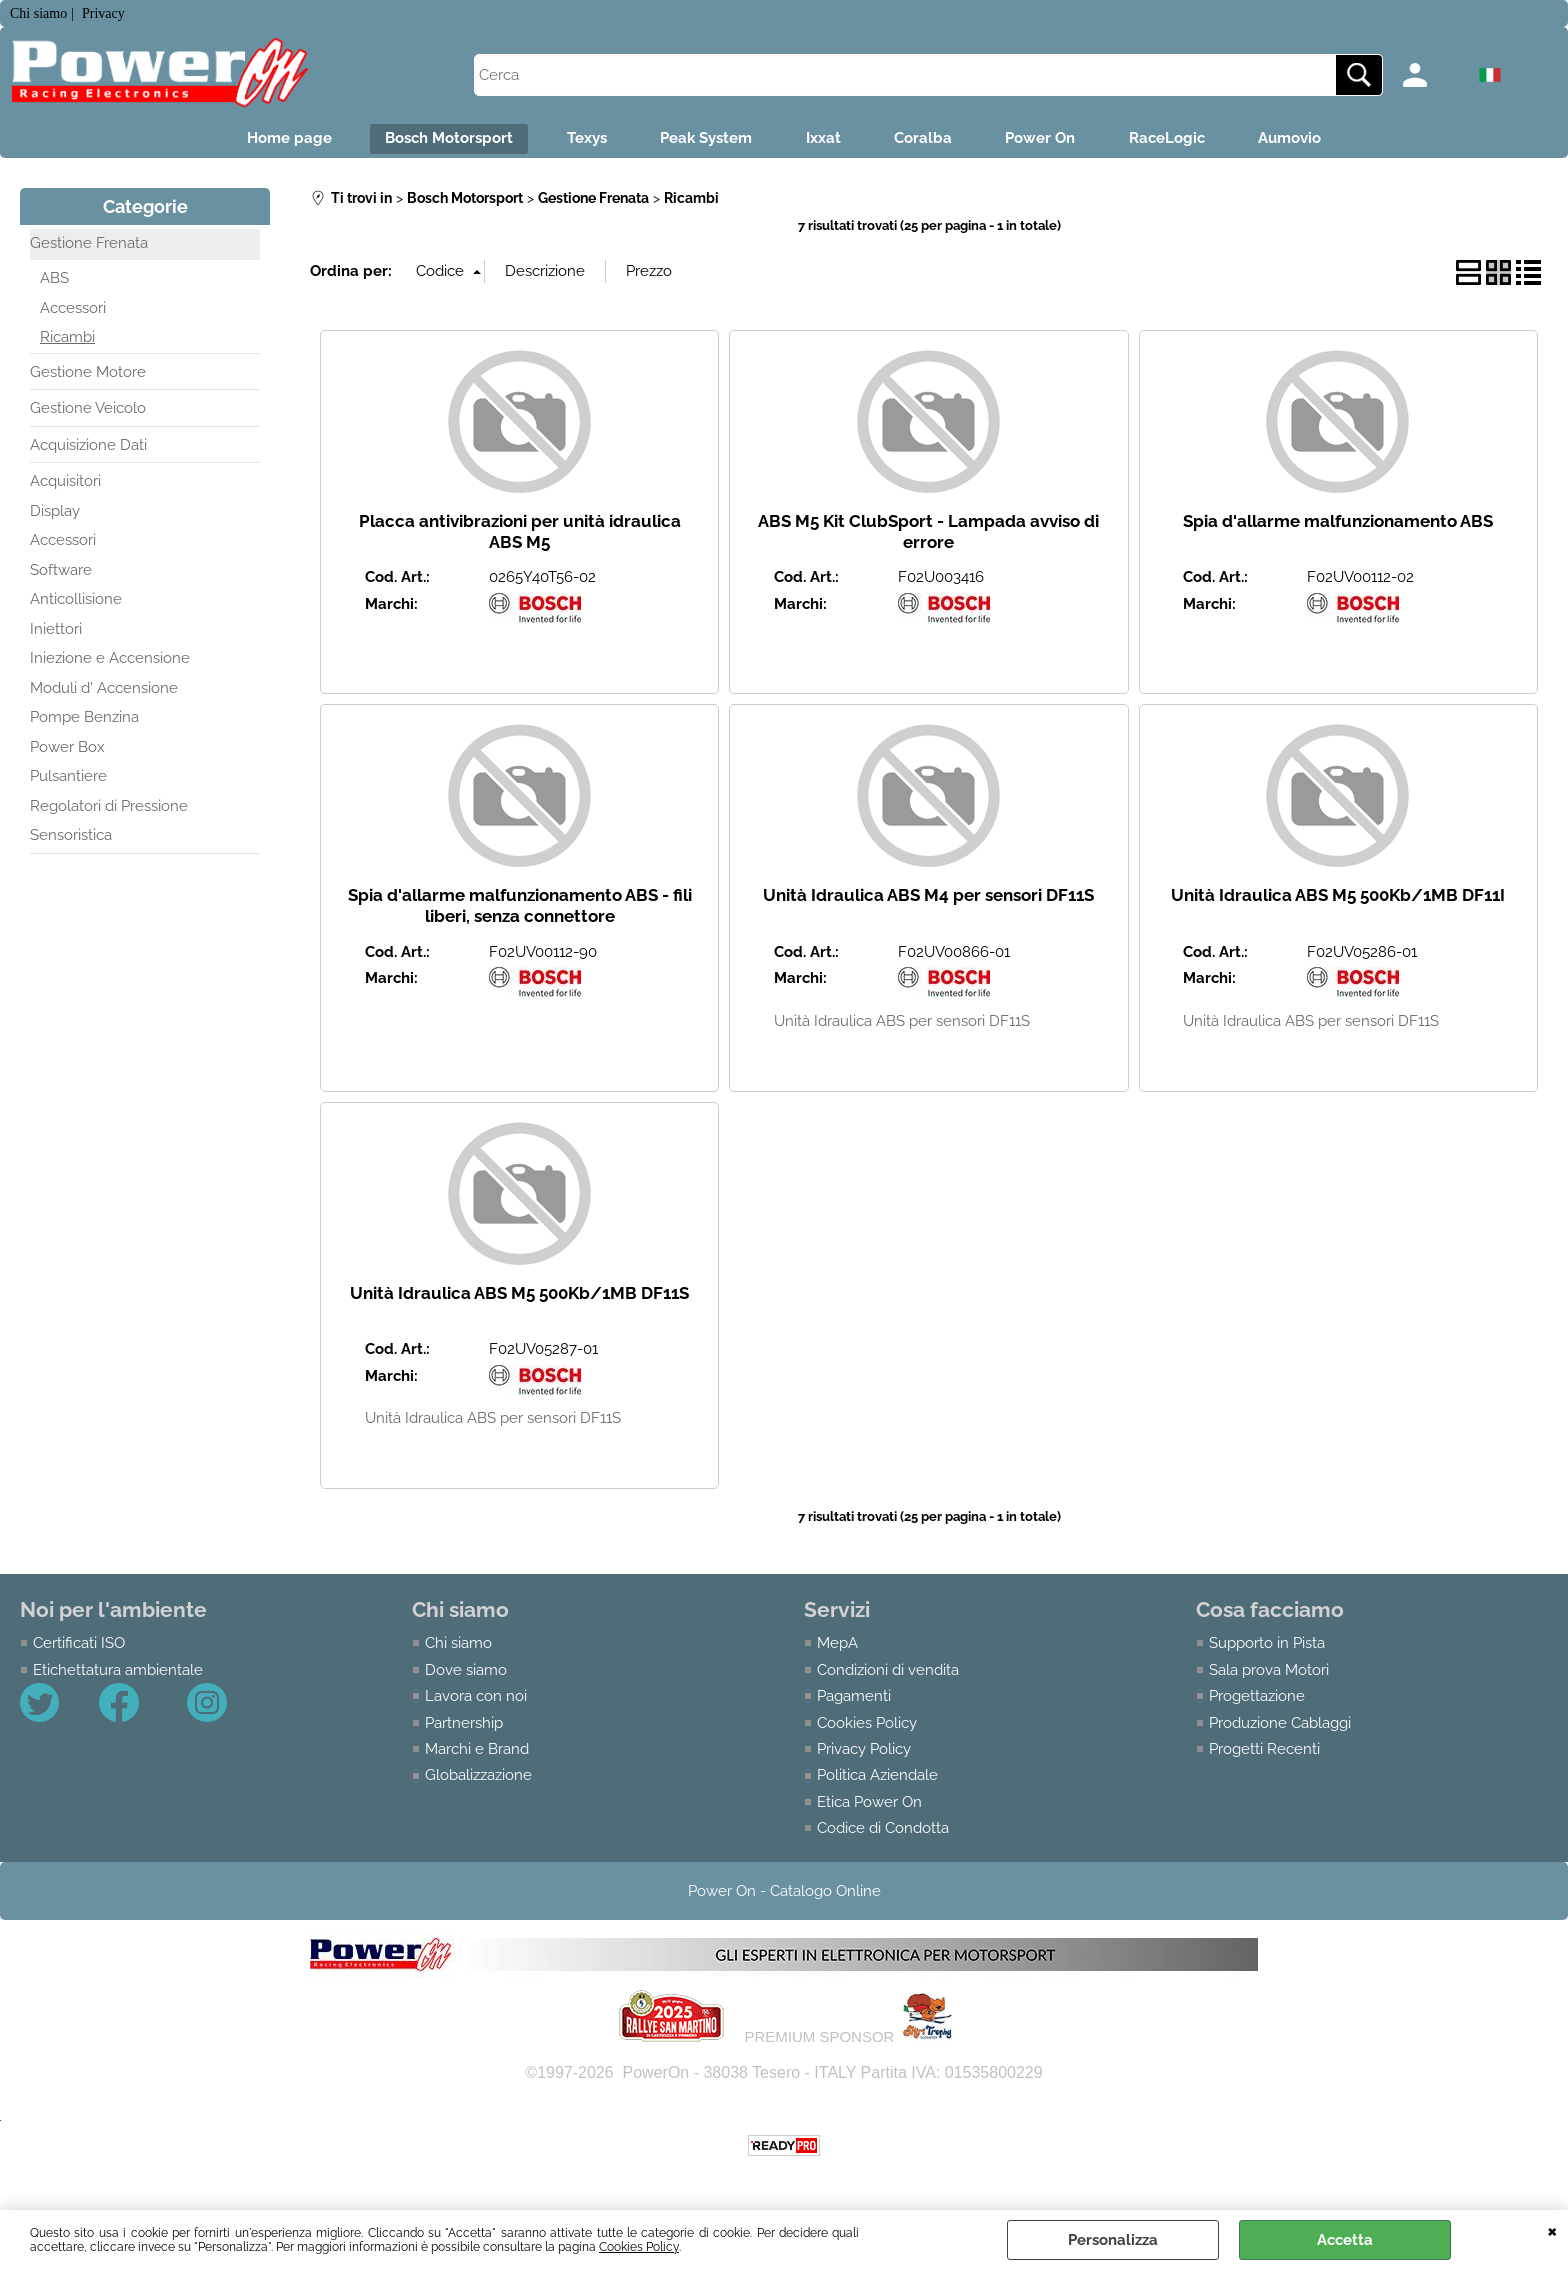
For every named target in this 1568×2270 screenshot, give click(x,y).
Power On (1054, 141)
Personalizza (1113, 2240)
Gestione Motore (88, 376)
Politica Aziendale (877, 1780)
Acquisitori (65, 486)
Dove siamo (466, 1674)
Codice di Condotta (883, 1833)
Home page (263, 141)
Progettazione (1257, 1701)
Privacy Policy (864, 1754)
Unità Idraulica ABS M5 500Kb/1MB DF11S (519, 1297)
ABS (54, 283)
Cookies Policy (639, 2247)
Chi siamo (458, 1648)
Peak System (700, 141)
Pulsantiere (68, 781)
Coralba (930, 141)
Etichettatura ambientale (118, 1674)
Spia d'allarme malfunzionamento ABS (1338, 525)
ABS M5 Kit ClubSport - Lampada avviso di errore (928, 535)
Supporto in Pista (1267, 1648)
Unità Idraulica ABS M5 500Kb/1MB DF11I (1338, 900)
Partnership (464, 1727)
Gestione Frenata (89, 247)
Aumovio (1316, 141)
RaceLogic (1187, 141)
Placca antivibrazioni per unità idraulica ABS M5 (520, 535)
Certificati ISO (79, 1648)
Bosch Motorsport (430, 141)
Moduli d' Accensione (104, 692)
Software (61, 574)
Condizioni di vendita (888, 1674)
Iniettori (56, 633)
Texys (574, 141)
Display (55, 515)
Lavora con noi (476, 1701)
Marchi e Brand (477, 1754)
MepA (837, 1648)
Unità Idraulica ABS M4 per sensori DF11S (928, 900)
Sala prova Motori (1269, 1674)
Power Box (67, 751)
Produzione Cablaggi (1280, 1727)
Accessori (73, 312)
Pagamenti (854, 1701)
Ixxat (823, 141)
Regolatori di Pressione (109, 810)
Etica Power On (869, 1807)
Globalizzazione (478, 1780)
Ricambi (67, 342)
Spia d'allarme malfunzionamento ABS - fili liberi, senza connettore (520, 910)
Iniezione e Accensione (110, 663)
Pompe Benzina (84, 722)
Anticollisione (76, 604)
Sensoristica (71, 840)
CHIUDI (1552, 2230)
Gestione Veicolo (88, 413)
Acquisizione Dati (88, 449)
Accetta (1345, 2240)
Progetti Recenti (1264, 1754)
